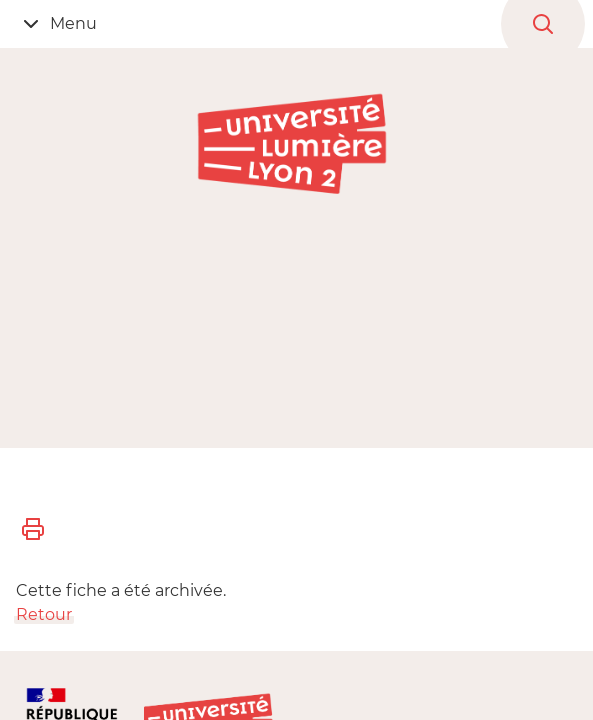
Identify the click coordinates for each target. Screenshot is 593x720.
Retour (44, 614)
